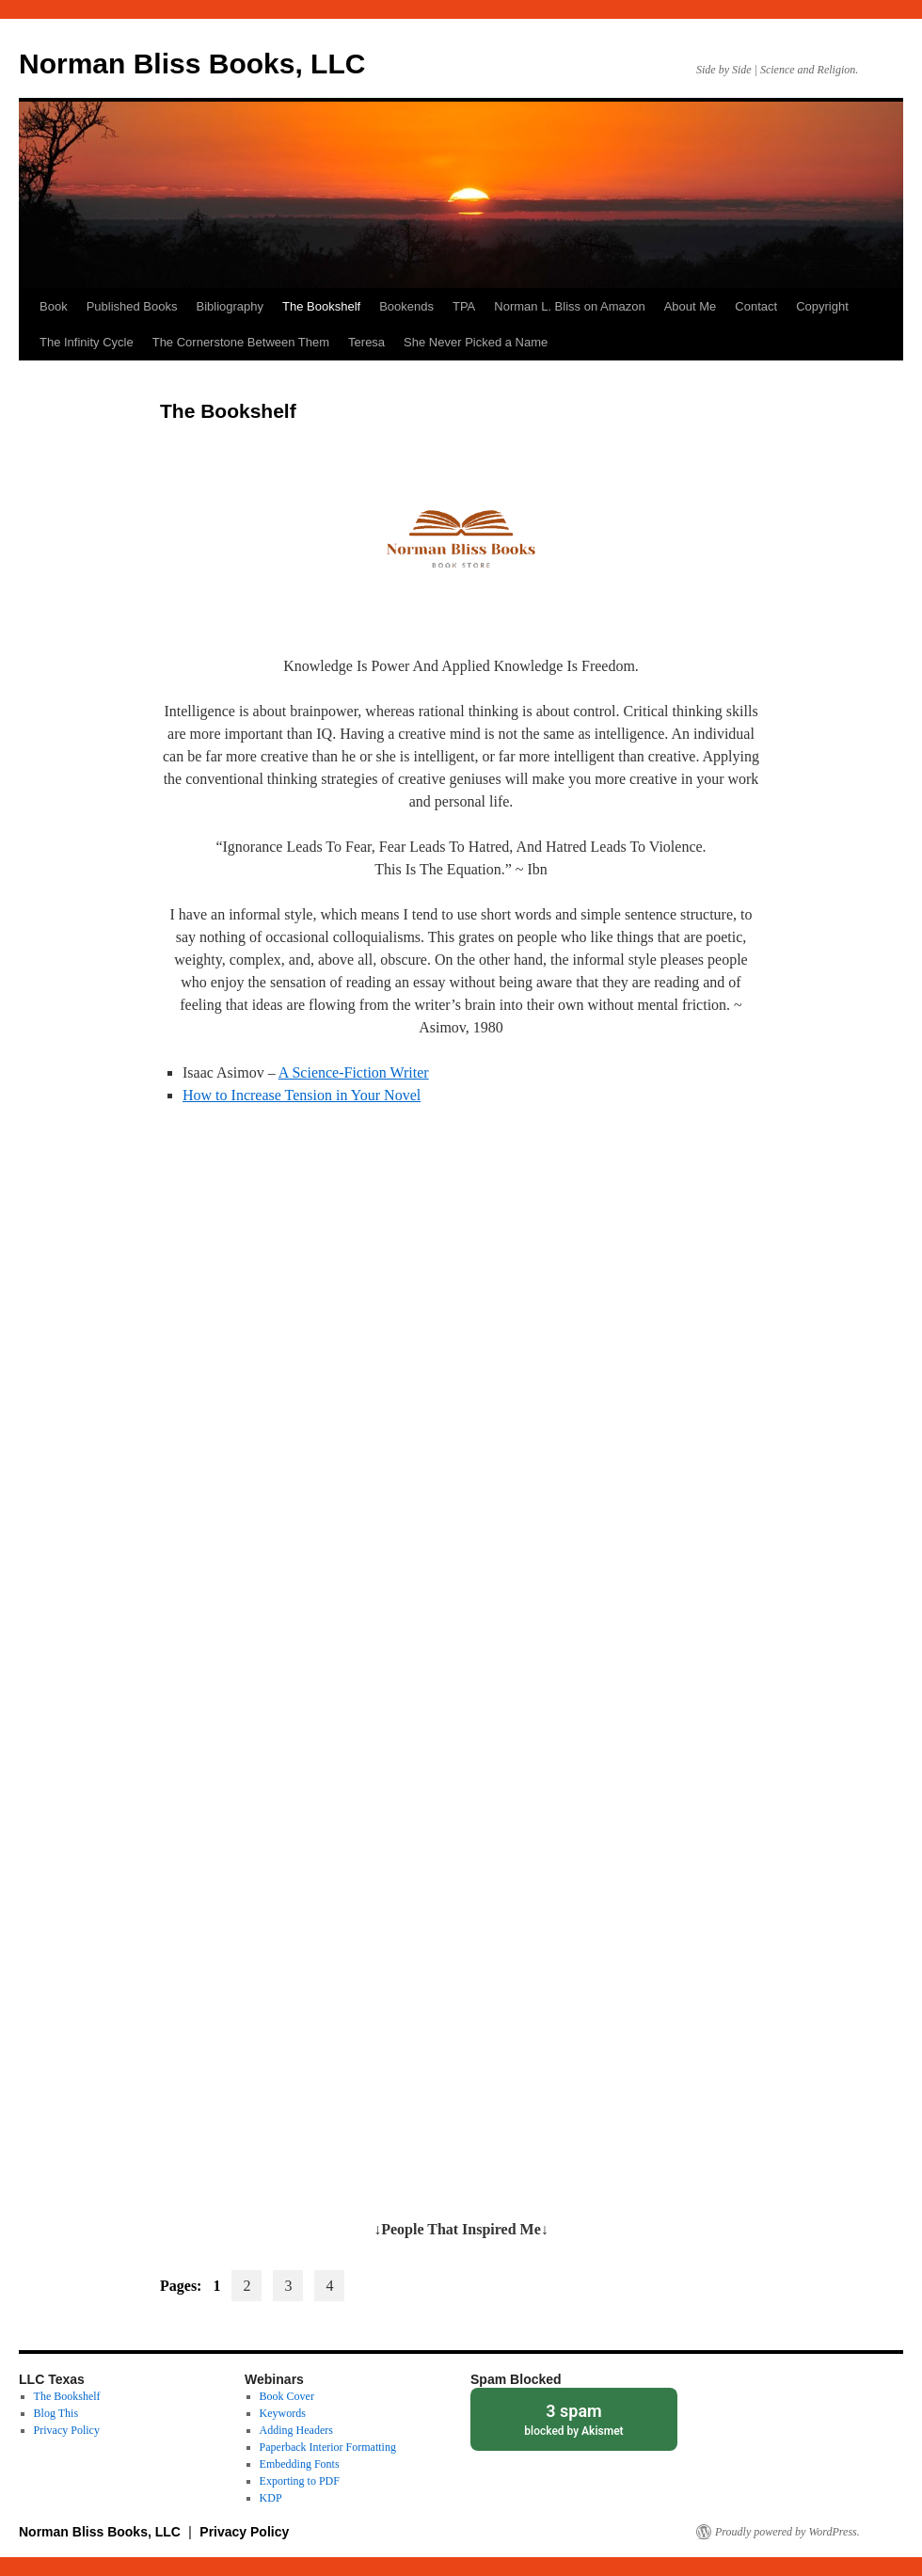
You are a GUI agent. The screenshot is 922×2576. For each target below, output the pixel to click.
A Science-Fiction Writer (353, 1072)
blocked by (574, 2418)
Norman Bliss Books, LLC (192, 63)
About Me (690, 306)
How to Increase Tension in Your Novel (302, 1095)
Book (54, 306)
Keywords (283, 2413)
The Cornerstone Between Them (240, 342)
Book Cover (287, 2396)
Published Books (132, 306)
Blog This (56, 2413)
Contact (756, 306)
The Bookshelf (321, 306)
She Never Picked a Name (476, 342)
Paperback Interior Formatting (328, 2447)
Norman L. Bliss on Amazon (569, 306)
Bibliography (229, 306)
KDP (271, 2497)
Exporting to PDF (300, 2481)
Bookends (406, 306)
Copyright (822, 306)
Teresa (366, 342)
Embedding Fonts (300, 2464)
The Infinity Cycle (87, 342)
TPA (464, 306)
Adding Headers (296, 2430)
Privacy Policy (67, 2430)
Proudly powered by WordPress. (787, 2531)
